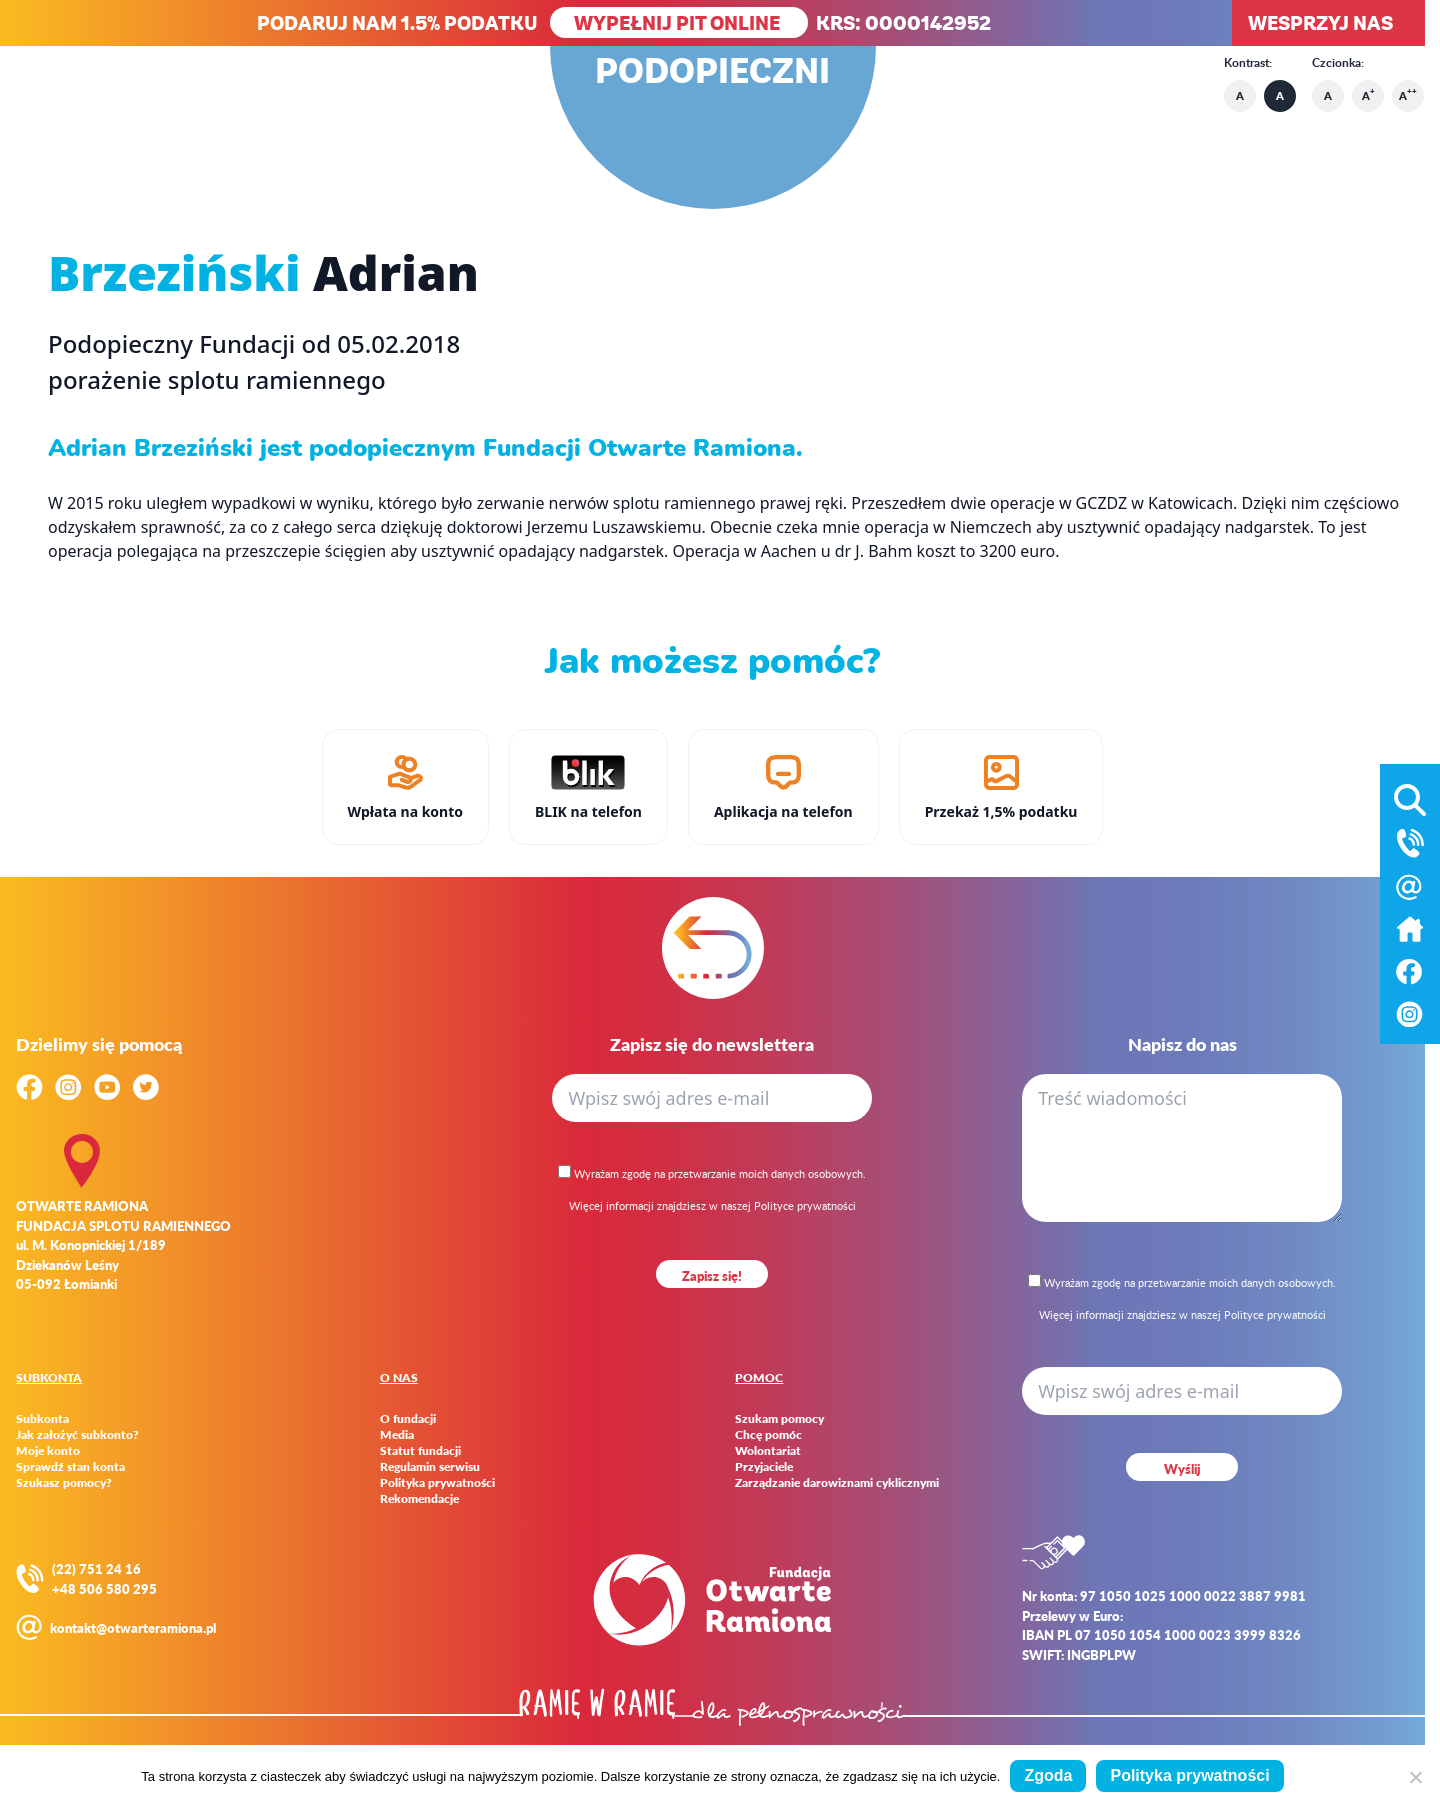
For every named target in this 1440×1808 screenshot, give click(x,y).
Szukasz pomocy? (64, 1483)
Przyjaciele (764, 1467)
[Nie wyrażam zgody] (1415, 1777)
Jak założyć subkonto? (77, 1435)
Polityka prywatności (437, 1483)
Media (397, 1435)
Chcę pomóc (768, 1435)
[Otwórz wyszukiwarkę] (1410, 796)
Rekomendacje (419, 1499)
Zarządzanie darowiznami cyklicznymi (837, 1483)
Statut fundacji (420, 1451)
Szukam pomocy (779, 1419)
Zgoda (1048, 1775)
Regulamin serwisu (430, 1467)
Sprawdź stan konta (70, 1467)
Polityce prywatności (805, 1205)
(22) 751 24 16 (96, 1568)
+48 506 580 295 (104, 1588)
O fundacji (408, 1419)
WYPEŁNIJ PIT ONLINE (679, 22)
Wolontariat (768, 1451)
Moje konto (48, 1451)
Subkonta (42, 1419)
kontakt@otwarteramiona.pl (133, 1627)
